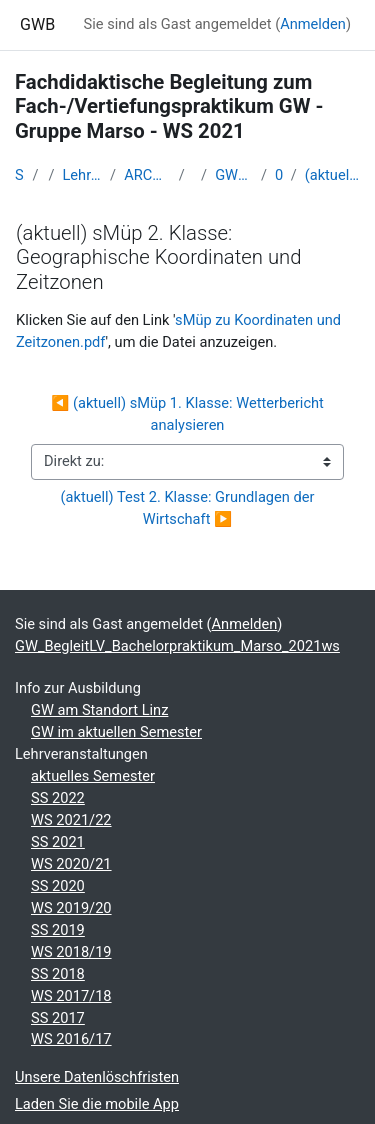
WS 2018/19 (71, 952)
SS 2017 (58, 1018)
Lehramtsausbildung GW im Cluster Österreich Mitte (82, 175)
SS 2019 (58, 930)
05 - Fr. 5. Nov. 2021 (279, 175)
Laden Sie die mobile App (97, 1104)
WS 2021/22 (71, 820)
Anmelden (313, 24)
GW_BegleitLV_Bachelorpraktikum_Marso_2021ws (234, 175)
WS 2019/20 (71, 908)
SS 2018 (58, 974)
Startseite (20, 175)
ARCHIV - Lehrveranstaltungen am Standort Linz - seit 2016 (147, 175)
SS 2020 (58, 886)
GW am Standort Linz (99, 710)
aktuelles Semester (93, 776)
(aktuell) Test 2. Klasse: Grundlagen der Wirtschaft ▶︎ (189, 508)
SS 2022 (58, 798)
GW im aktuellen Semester (116, 732)
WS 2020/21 (71, 864)
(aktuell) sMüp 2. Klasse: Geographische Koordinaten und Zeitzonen (332, 175)
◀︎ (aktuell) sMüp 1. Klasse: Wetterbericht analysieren (189, 414)
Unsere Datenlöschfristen (97, 1077)
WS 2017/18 (71, 996)
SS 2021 (58, 842)
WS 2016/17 (71, 1039)
